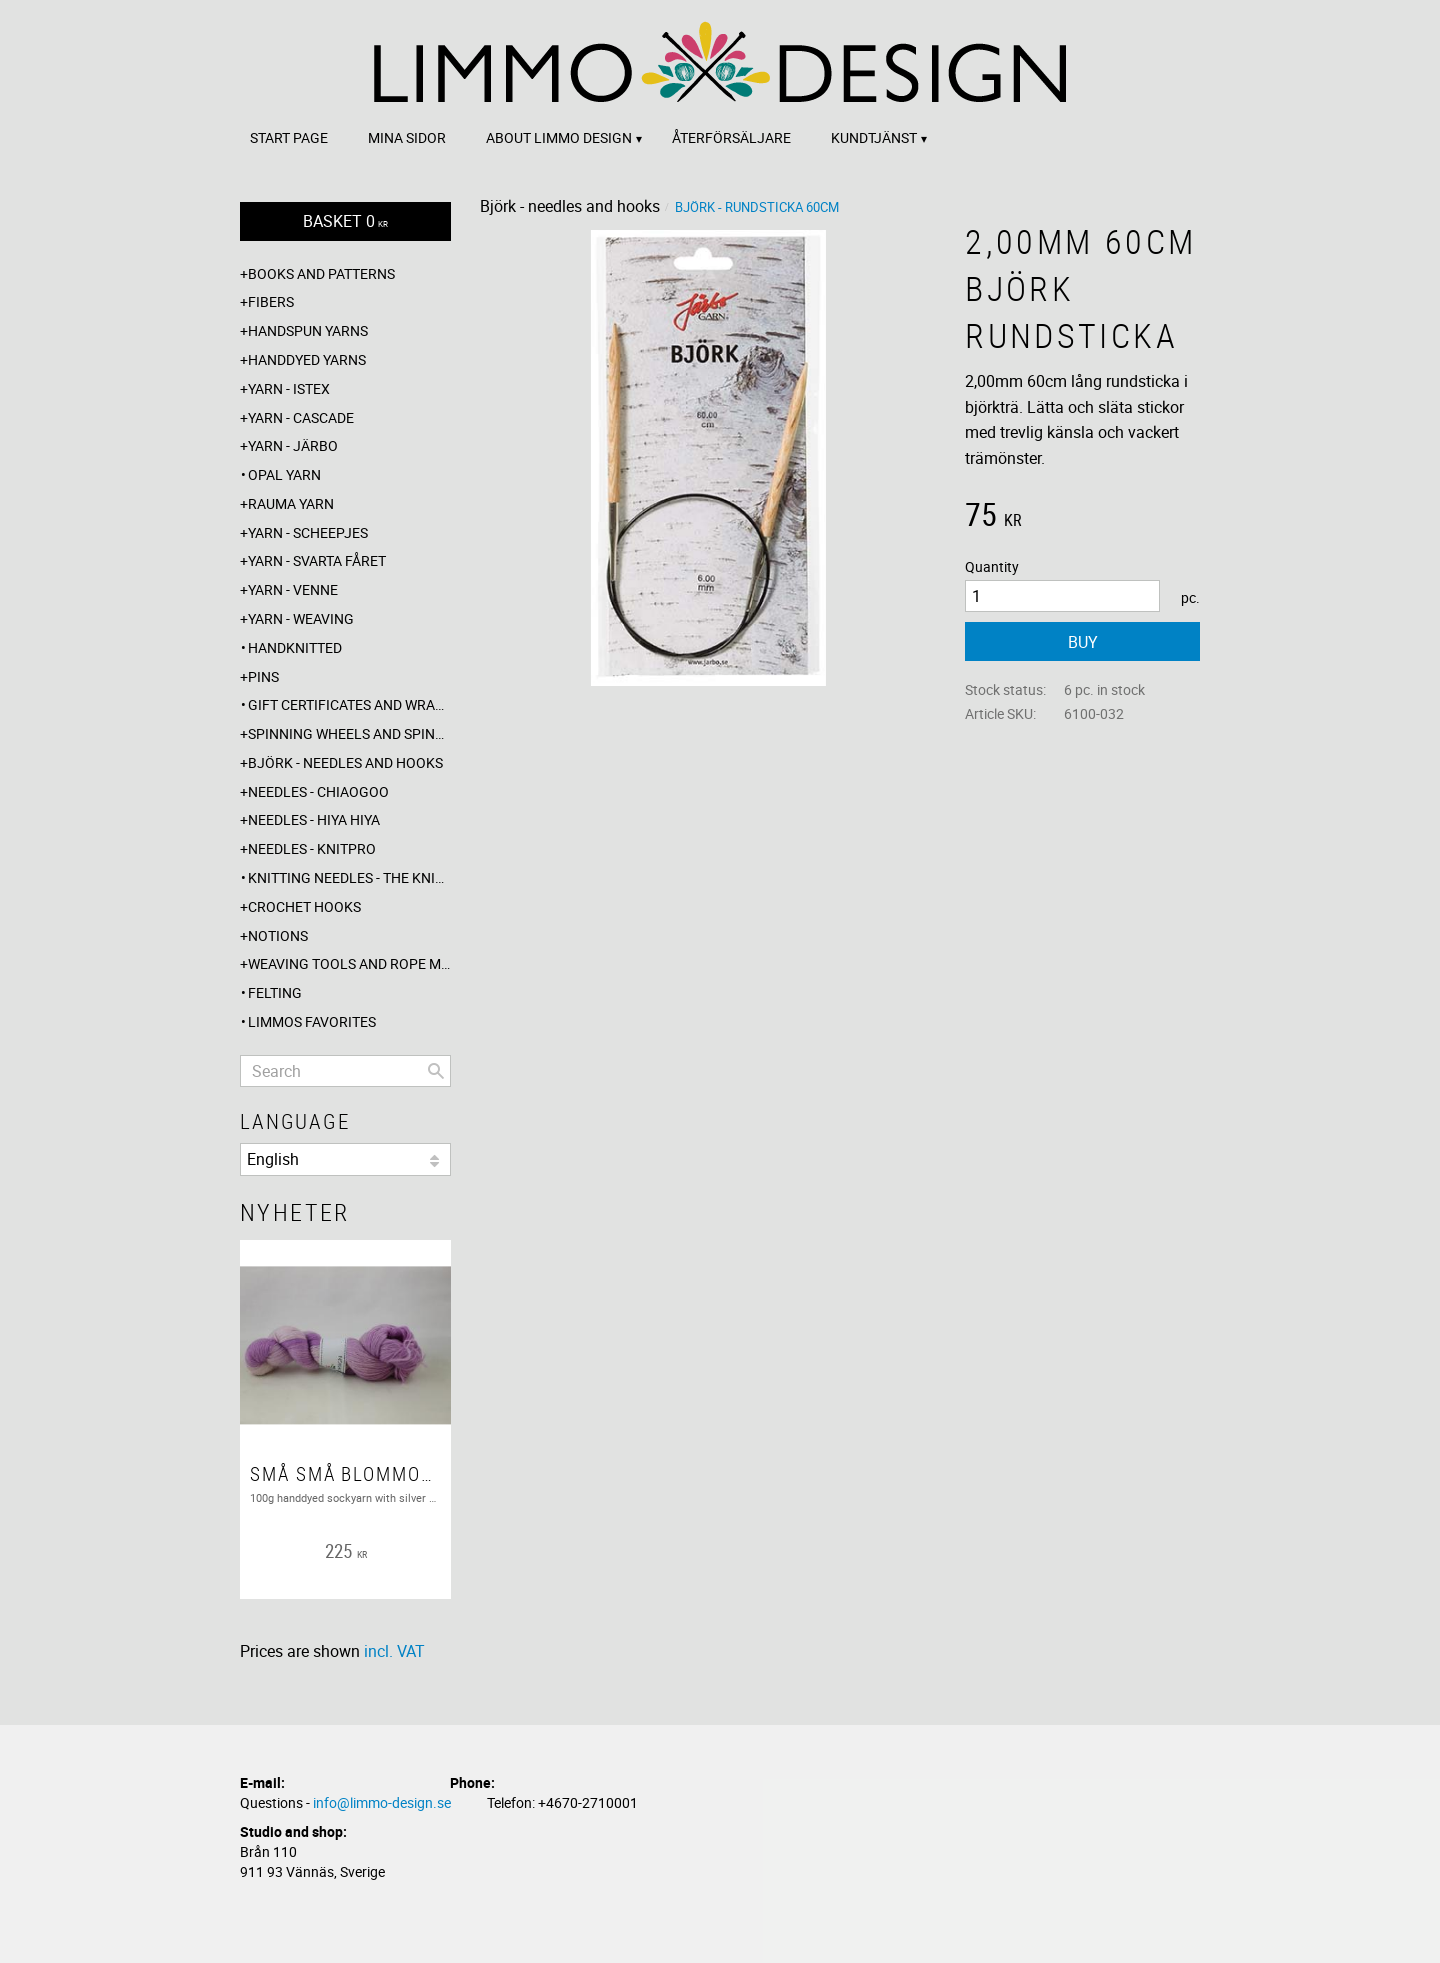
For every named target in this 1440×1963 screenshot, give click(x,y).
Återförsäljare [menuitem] (731, 137)
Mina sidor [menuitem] (407, 137)
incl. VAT (394, 1651)
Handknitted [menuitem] (295, 647)
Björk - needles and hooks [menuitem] (345, 762)
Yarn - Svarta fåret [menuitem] (317, 560)
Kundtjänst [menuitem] (874, 137)
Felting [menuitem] (275, 992)
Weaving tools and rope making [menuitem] (349, 963)
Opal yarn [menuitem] (284, 474)
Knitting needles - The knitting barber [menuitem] (349, 877)
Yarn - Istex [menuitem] (289, 388)
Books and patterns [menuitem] (321, 273)
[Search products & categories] (345, 1071)
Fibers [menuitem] (271, 301)
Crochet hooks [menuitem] (304, 906)
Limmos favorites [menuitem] (312, 1021)
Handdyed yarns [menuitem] (307, 359)
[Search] (436, 1071)
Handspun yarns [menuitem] (308, 330)
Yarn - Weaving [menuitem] (301, 618)
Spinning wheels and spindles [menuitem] (349, 733)
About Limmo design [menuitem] (559, 137)
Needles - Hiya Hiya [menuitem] (314, 819)
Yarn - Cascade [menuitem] (301, 417)
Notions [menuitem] (278, 935)
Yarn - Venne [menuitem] (293, 589)
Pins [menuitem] (263, 676)
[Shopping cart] (345, 221)
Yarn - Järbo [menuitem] (293, 445)
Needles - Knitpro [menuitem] (312, 848)
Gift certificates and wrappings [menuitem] (349, 704)
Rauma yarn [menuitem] (291, 503)
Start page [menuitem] (289, 137)
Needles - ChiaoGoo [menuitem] (318, 791)
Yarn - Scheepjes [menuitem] (308, 532)
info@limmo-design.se (382, 1802)
